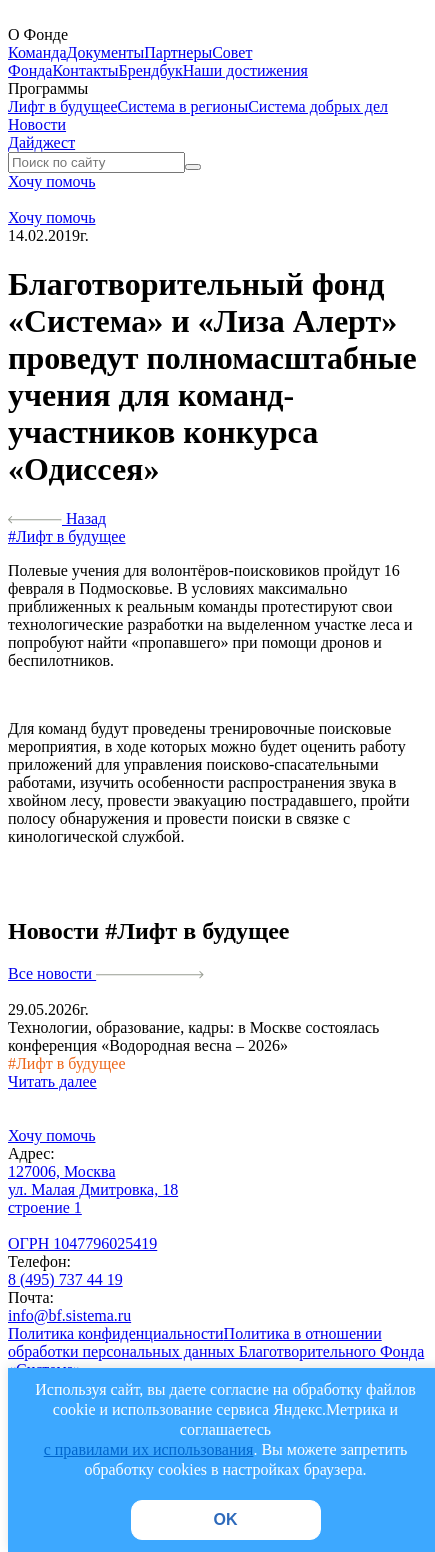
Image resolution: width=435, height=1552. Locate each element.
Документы (106, 52)
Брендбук (150, 70)
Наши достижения (245, 70)
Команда (37, 52)
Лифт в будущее (63, 106)
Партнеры (178, 52)
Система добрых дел (318, 106)
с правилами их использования (149, 1449)
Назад (57, 518)
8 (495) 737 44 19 (65, 1279)
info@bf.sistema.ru (69, 1315)
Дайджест (41, 142)
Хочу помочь (52, 181)
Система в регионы (183, 106)
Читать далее (52, 1081)
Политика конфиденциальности (116, 1333)
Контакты (85, 70)
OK (226, 1519)
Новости (37, 124)
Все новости (106, 973)
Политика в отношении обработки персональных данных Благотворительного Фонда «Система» (216, 1351)
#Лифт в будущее (67, 536)
